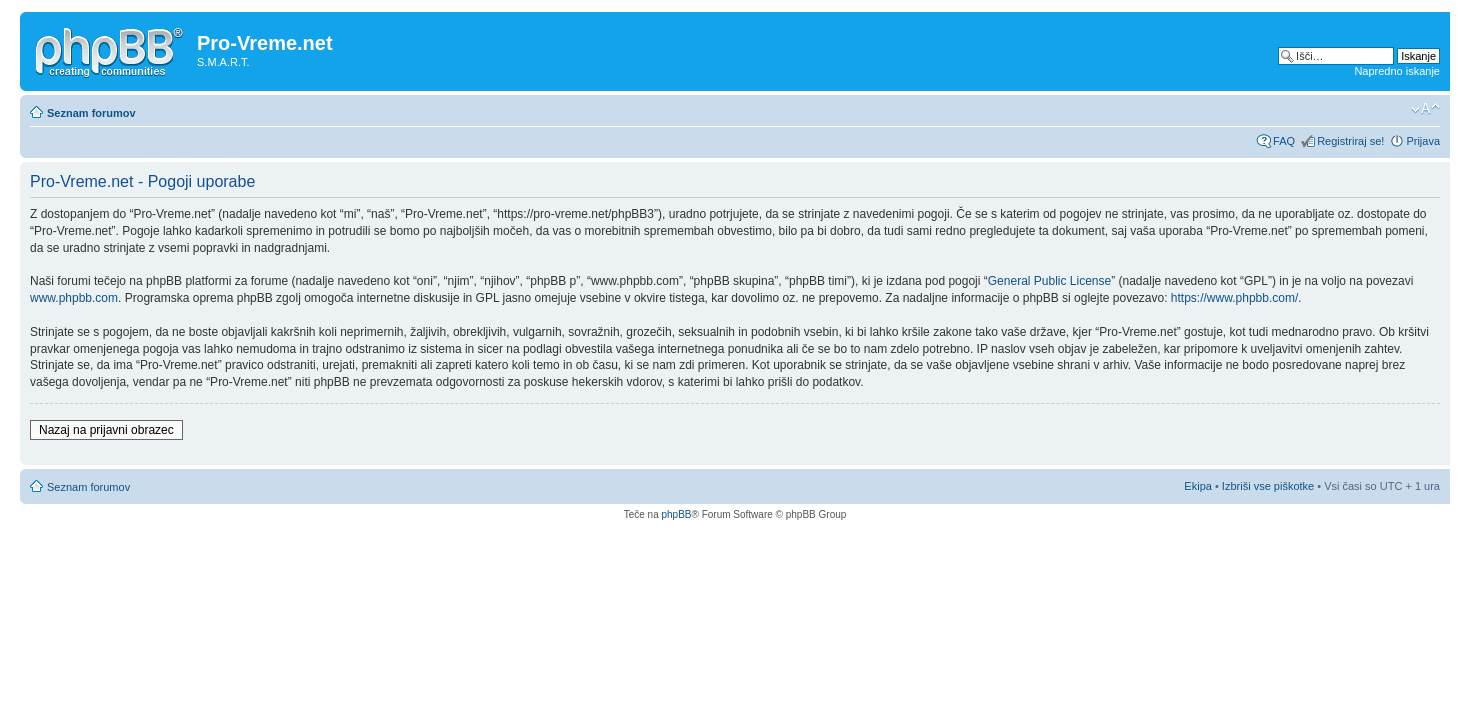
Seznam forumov (91, 113)
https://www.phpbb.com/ (1234, 298)
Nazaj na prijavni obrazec (106, 430)
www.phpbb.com (74, 298)
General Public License (1049, 281)
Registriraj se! (1350, 141)
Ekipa (1198, 486)
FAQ (1284, 141)
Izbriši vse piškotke (1269, 486)
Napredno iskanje (1397, 71)
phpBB (676, 514)
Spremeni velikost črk (1425, 109)
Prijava (1423, 141)
